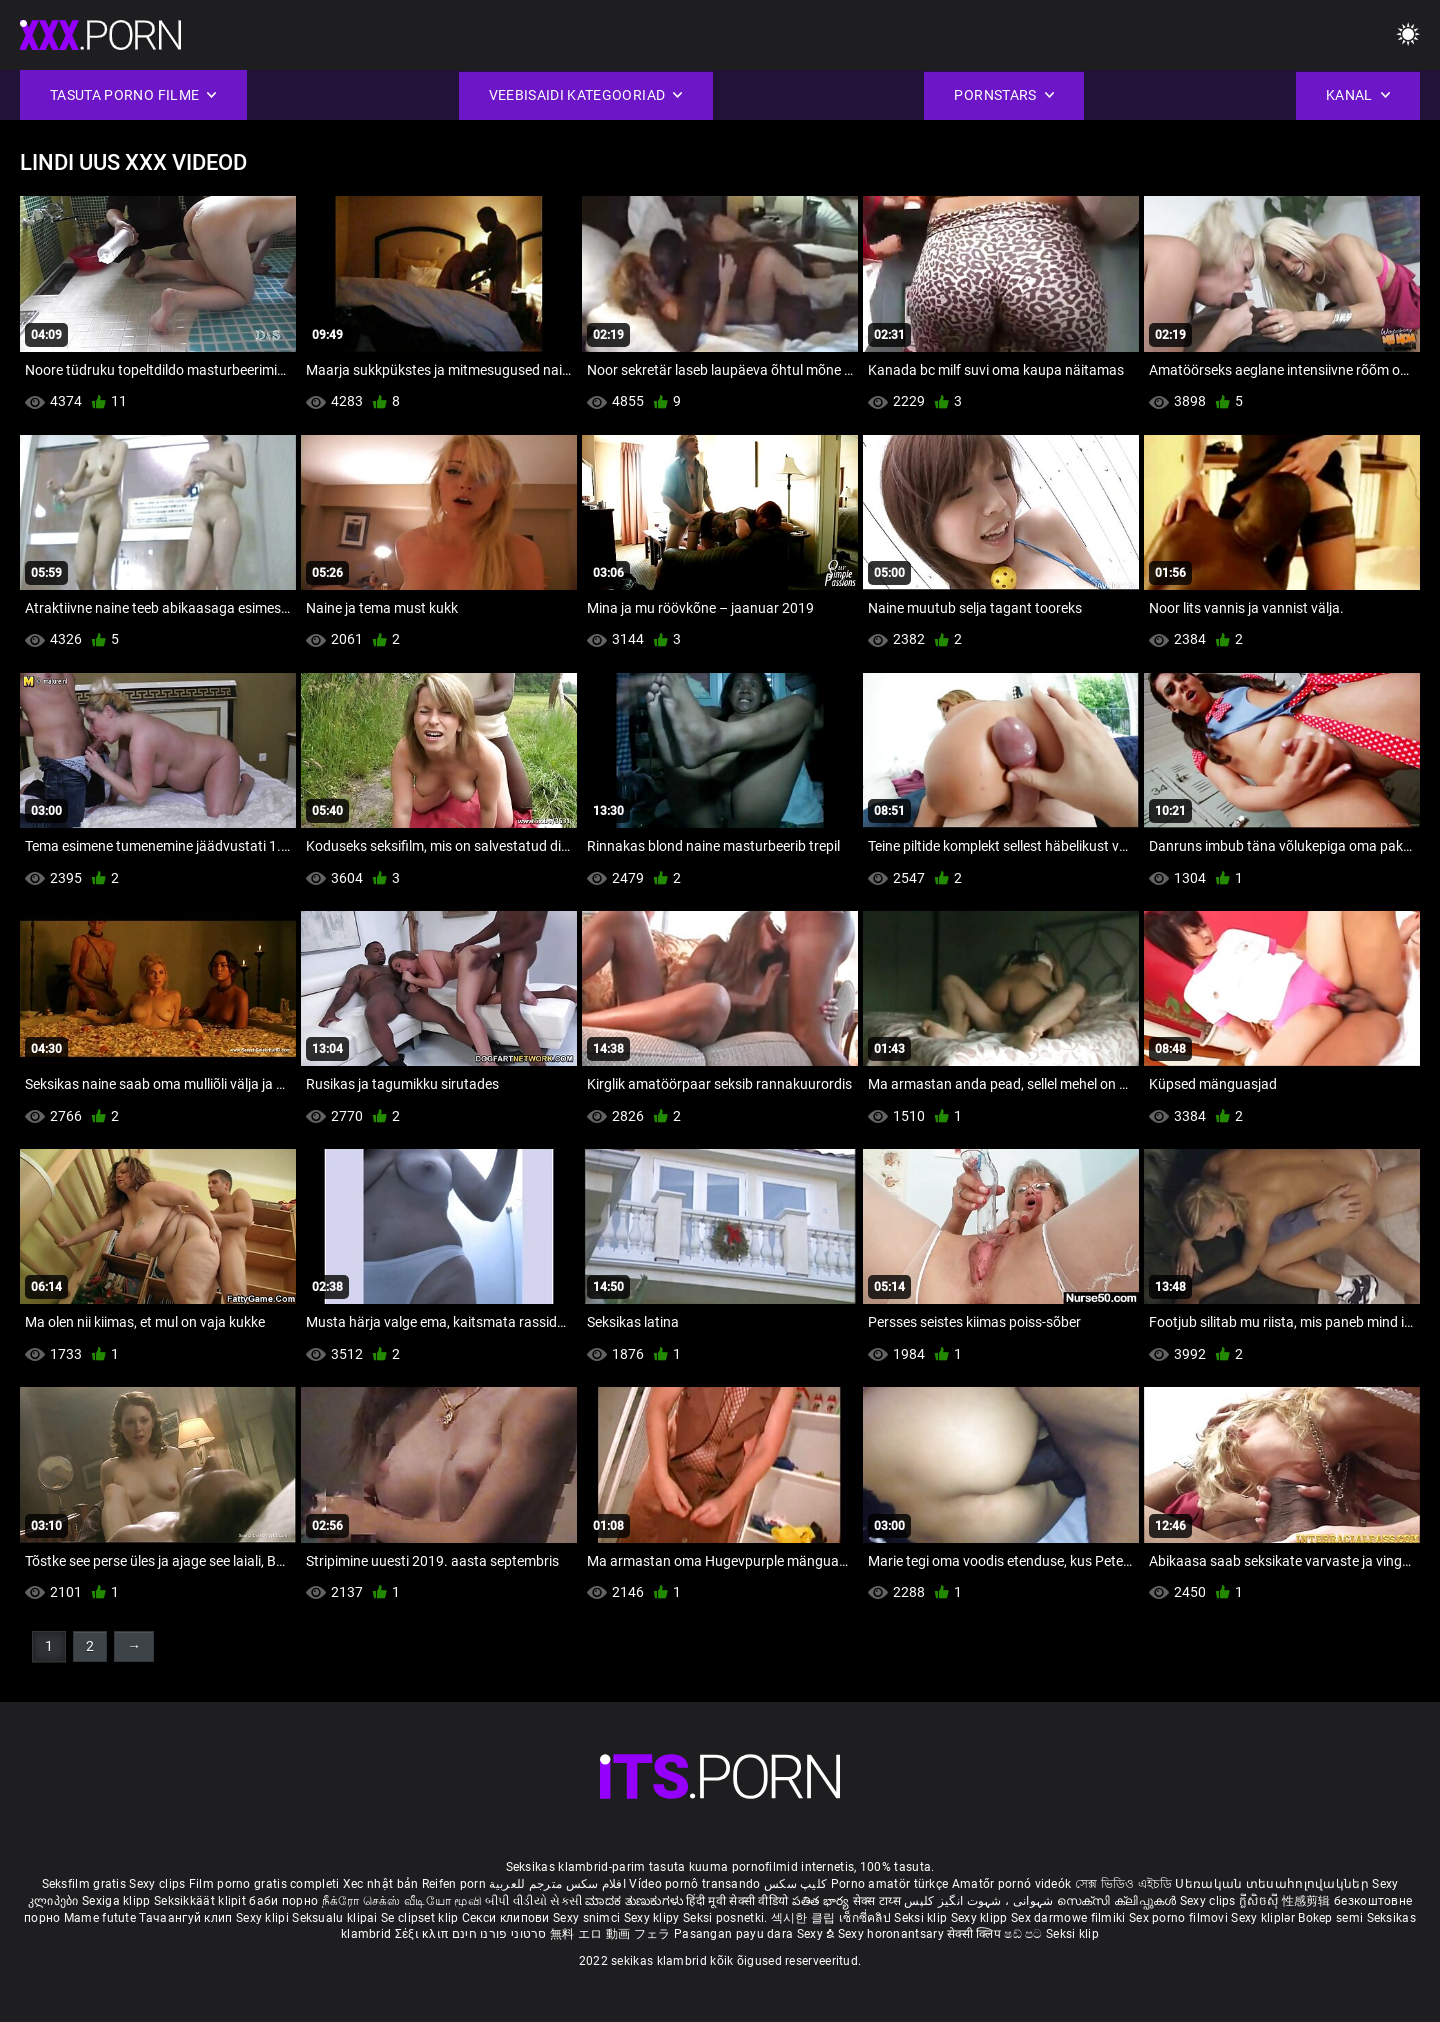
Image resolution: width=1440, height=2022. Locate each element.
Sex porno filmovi (1178, 1918)
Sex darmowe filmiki (1068, 1918)
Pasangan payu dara (735, 1934)
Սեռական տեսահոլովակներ (1273, 1884)
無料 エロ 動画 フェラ (610, 1934)
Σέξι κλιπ (423, 1934)
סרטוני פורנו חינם (499, 1934)
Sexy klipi (264, 1918)
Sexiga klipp (118, 1901)
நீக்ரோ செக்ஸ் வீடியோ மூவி (402, 1901)
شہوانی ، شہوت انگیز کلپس (980, 1901)
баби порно (283, 1901)
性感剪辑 (1308, 1901)
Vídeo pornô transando (694, 1884)
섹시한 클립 (805, 1918)
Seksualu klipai (336, 1918)
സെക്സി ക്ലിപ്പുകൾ (1118, 1901)
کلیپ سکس (795, 1884)
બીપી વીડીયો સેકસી (533, 1901)
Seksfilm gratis (84, 1884)
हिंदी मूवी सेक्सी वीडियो (737, 1901)
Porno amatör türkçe (890, 1884)
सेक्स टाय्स (878, 1901)
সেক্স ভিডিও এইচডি (1123, 1884)
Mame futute (100, 1918)
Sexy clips (158, 1884)
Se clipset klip (421, 1918)
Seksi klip (922, 1918)
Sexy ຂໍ (817, 1934)
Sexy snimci (588, 1918)
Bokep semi (1330, 1918)
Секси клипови (507, 1918)
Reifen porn (454, 1884)
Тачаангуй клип (187, 1918)
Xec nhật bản (381, 1884)
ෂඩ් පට (1025, 1934)
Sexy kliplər (1264, 1918)
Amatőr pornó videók (1012, 1884)
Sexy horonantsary (892, 1934)
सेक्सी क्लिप (975, 1934)
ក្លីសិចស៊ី (1260, 1901)
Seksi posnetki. (727, 1918)
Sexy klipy (653, 1918)
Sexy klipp (981, 1918)
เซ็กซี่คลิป (866, 1918)
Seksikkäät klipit (201, 1901)
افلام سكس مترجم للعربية (557, 1884)
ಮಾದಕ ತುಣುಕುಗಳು (635, 1901)
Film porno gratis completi (264, 1884)
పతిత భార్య (822, 1901)
